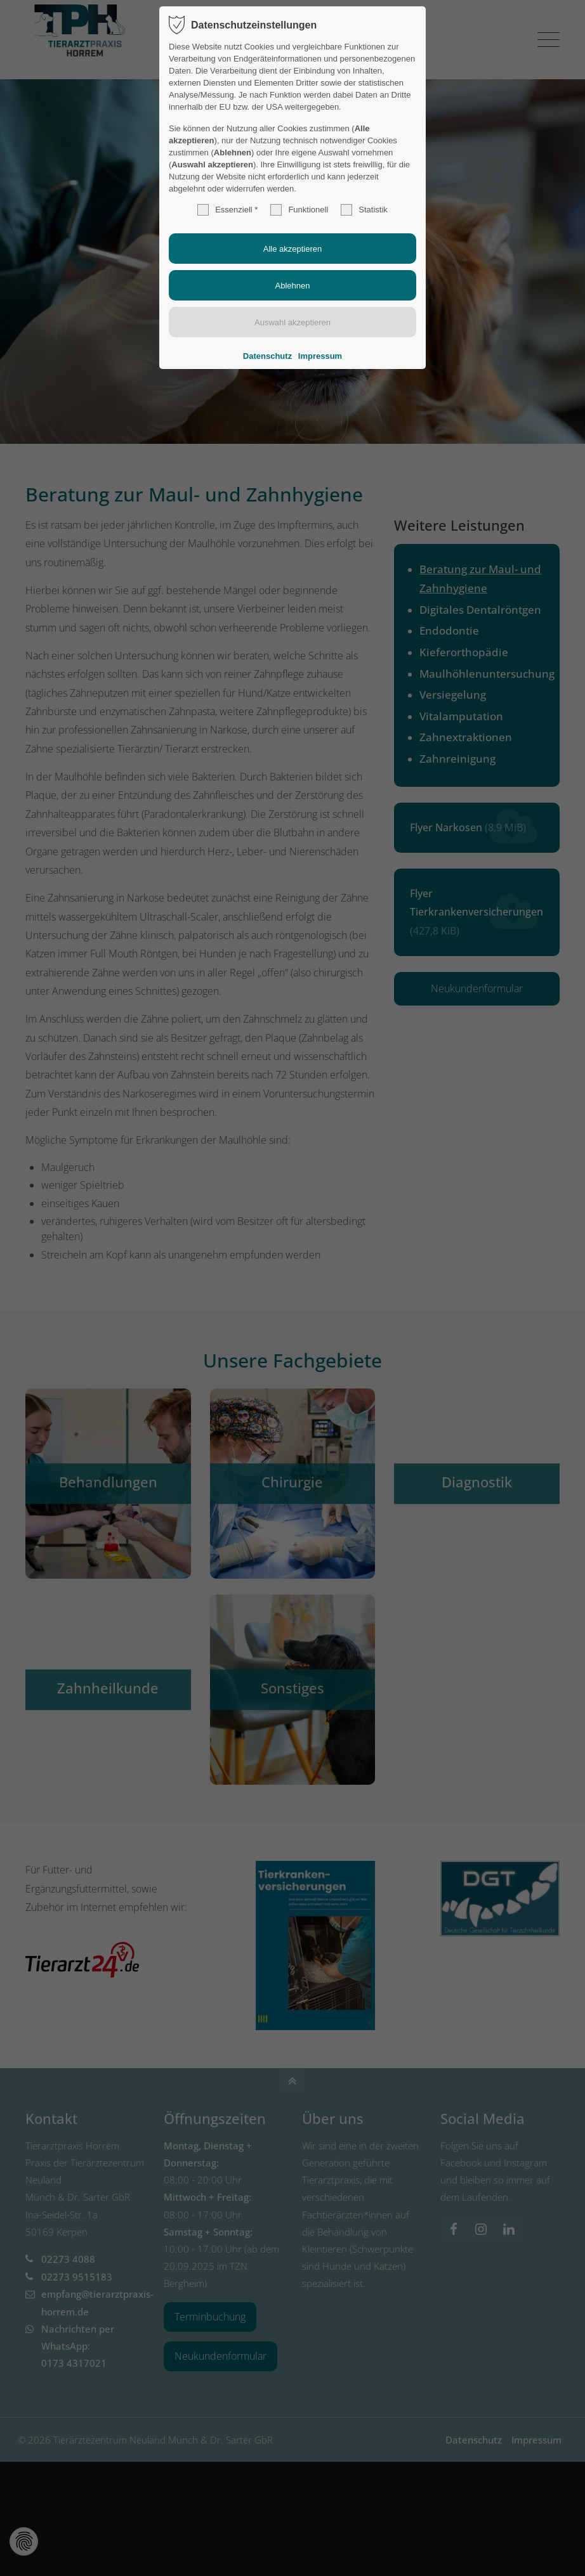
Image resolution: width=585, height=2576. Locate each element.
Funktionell (299, 210)
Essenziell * (227, 210)
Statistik (364, 210)
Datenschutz (267, 356)
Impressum (320, 356)
